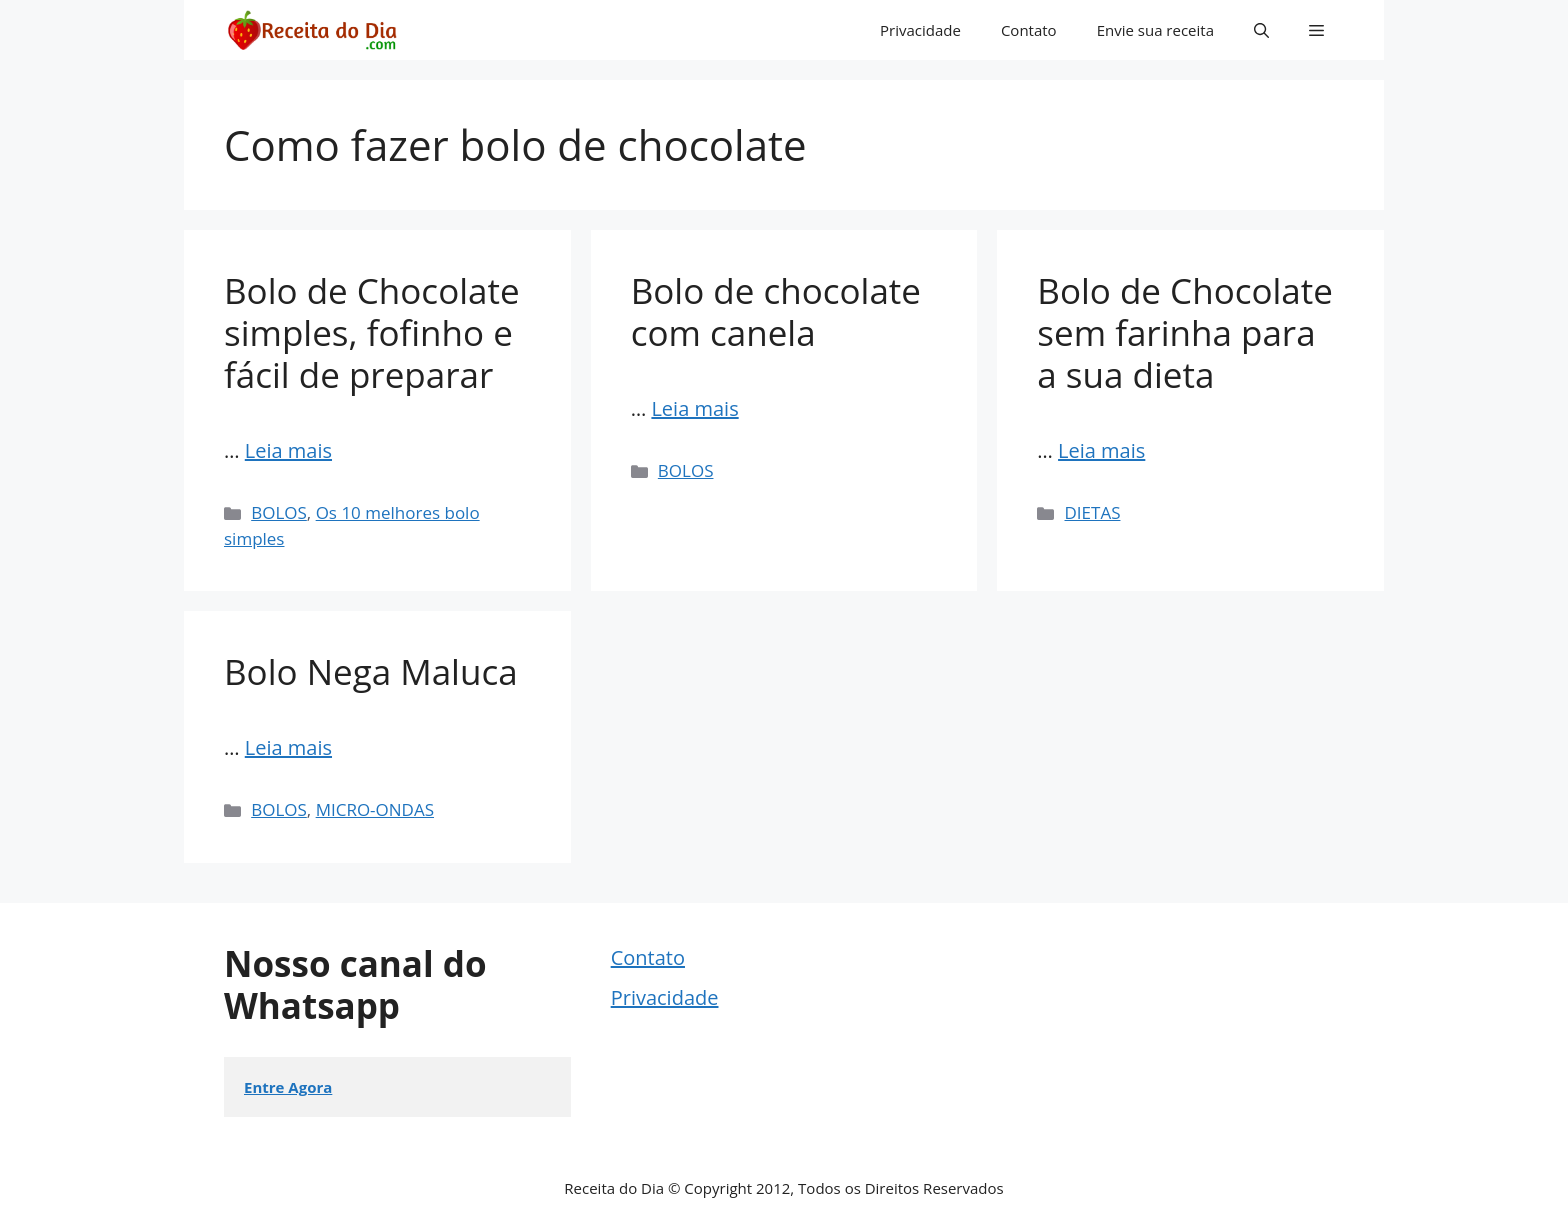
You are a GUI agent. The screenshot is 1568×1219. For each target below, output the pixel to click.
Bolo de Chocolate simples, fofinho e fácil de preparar (372, 332)
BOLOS (279, 512)
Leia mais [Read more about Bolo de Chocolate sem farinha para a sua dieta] (1101, 450)
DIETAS (1093, 512)
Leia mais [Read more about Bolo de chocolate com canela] (694, 408)
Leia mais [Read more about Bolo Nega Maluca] (288, 747)
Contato (1029, 30)
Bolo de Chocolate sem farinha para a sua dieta (1185, 332)
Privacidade (920, 30)
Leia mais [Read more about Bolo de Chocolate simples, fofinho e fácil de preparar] (288, 450)
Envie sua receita (1155, 30)
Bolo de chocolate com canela (776, 311)
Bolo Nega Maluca (371, 671)
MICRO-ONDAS (375, 809)
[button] (1261, 30)
